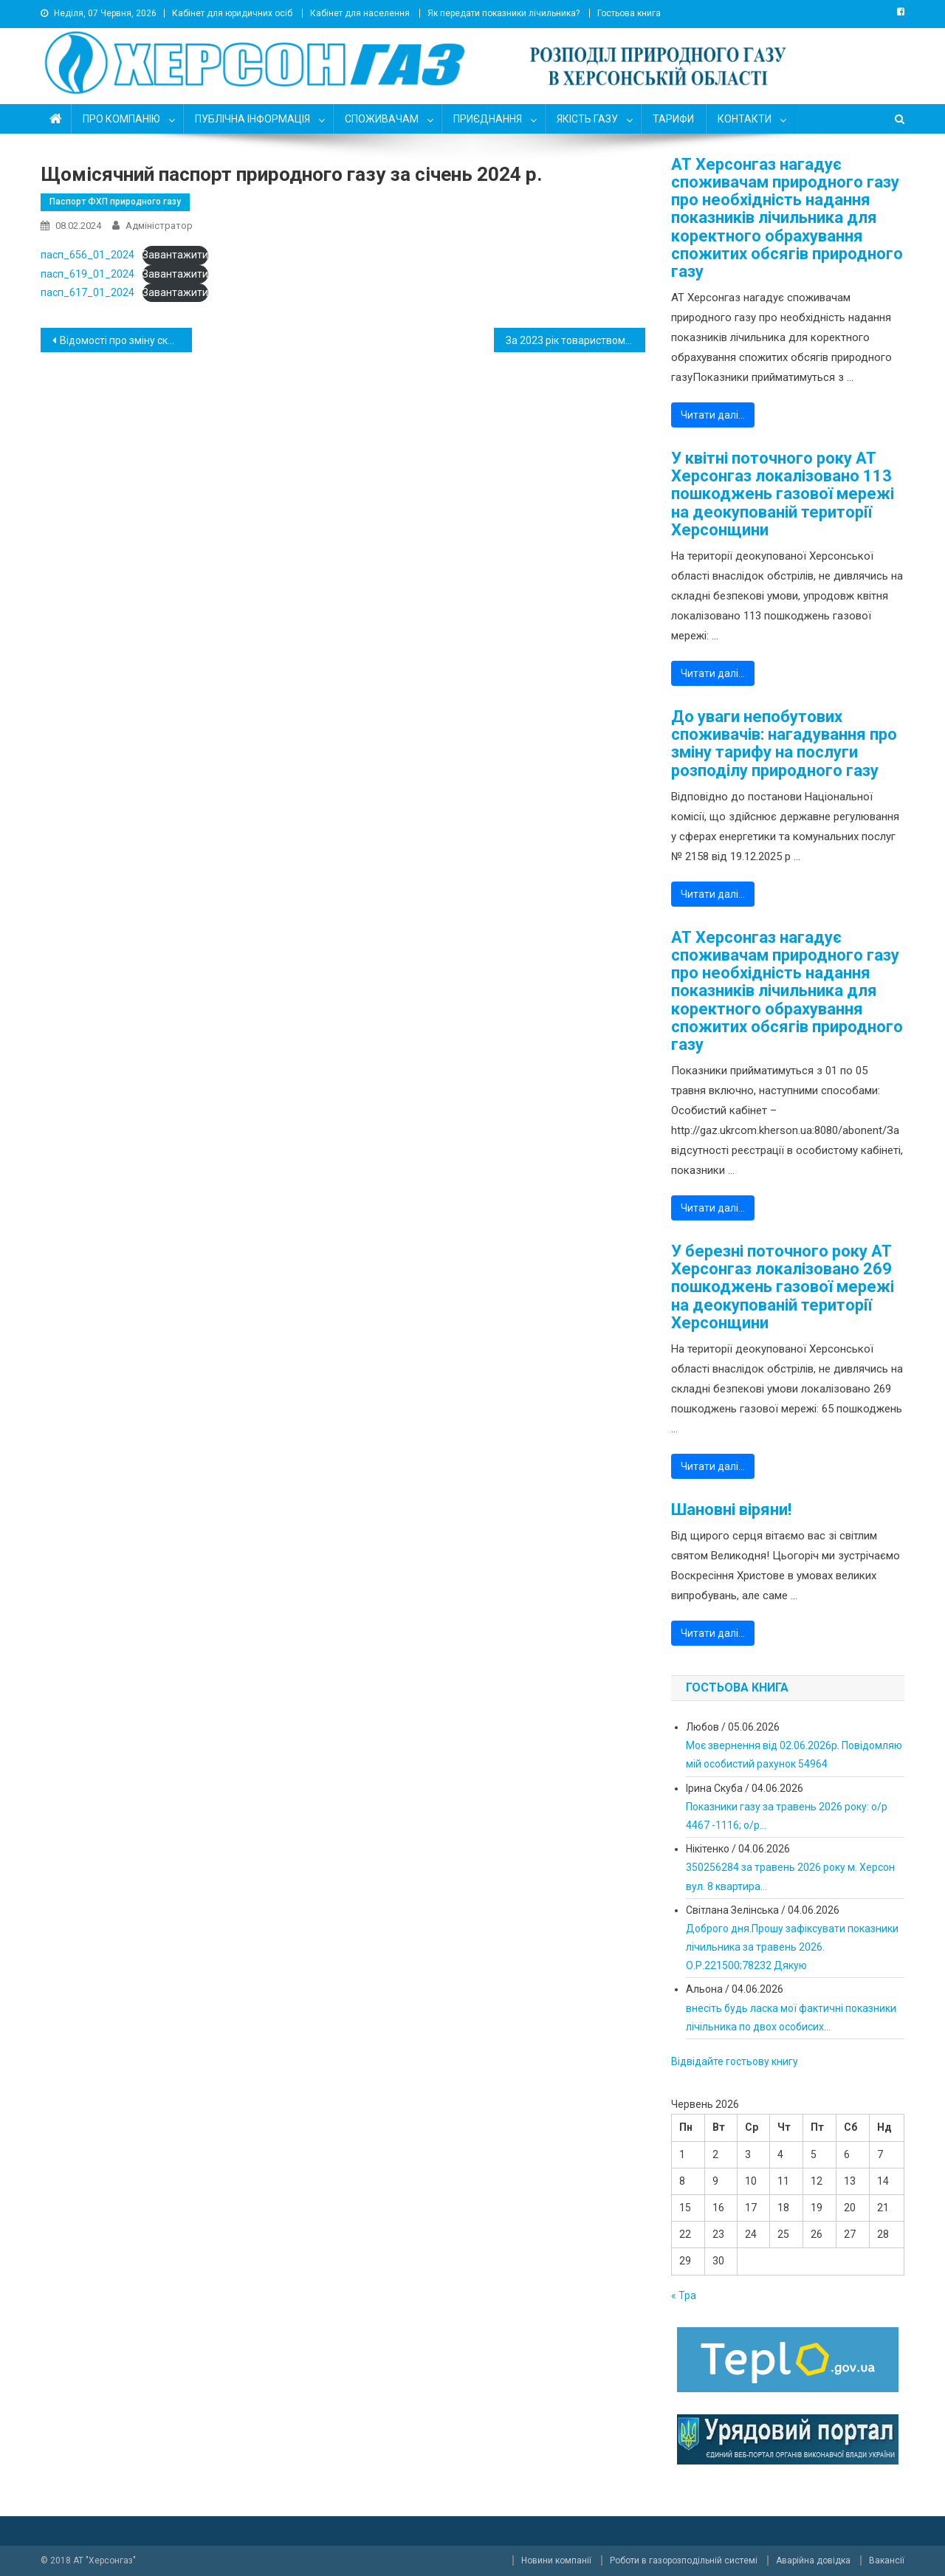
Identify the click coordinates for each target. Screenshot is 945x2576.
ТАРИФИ (673, 119)
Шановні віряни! (731, 1510)
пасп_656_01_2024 (87, 255)
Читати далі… (713, 415)
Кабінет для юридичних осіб (232, 13)
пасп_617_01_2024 (87, 292)
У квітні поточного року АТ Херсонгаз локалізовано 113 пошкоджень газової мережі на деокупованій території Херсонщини (782, 494)
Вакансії (886, 2560)
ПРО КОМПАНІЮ (121, 119)
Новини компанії (556, 2560)
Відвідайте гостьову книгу (734, 2061)
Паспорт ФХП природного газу (115, 201)
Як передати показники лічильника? (503, 13)
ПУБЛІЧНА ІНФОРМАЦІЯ (252, 119)
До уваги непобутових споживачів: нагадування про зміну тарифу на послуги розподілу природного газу (784, 744)
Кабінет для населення (360, 13)
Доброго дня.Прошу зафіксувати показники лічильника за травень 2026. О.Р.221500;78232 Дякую (792, 1947)
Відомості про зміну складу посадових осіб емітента (126, 340)
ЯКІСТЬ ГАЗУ (587, 119)
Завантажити (175, 255)
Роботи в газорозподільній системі (683, 2560)
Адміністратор (159, 225)
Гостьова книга (629, 13)
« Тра (683, 2295)
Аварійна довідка (813, 2560)
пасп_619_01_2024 (87, 274)
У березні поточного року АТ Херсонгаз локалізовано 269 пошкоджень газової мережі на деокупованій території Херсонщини (782, 1287)
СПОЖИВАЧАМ (382, 119)
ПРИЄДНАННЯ (487, 119)
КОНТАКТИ (745, 119)
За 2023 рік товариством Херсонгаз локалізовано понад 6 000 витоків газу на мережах (575, 340)
